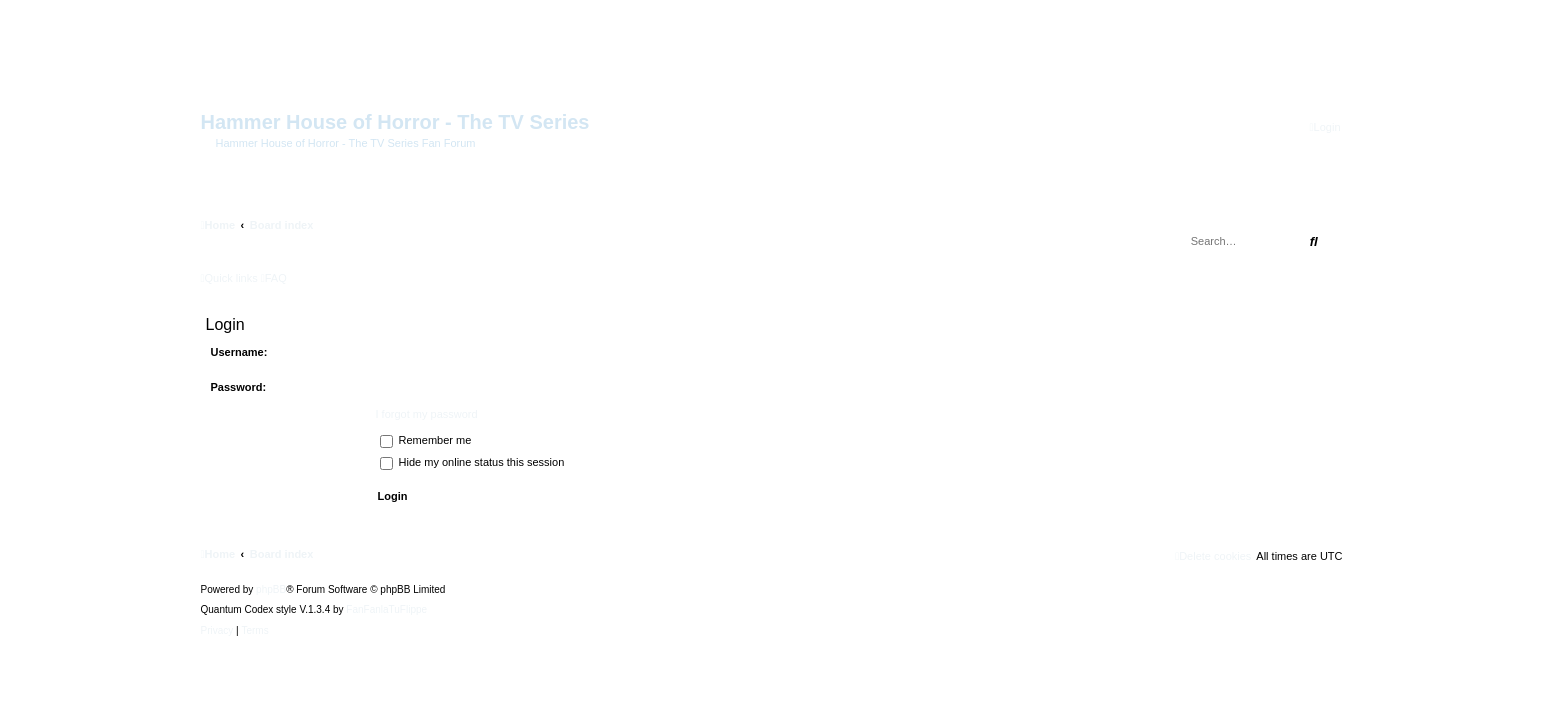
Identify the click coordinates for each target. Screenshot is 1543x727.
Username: (239, 352)
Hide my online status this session (472, 462)
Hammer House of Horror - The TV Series (395, 122)
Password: (239, 387)
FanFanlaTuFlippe (386, 610)
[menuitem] (1325, 127)
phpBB (271, 590)
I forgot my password (427, 414)
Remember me (426, 440)
